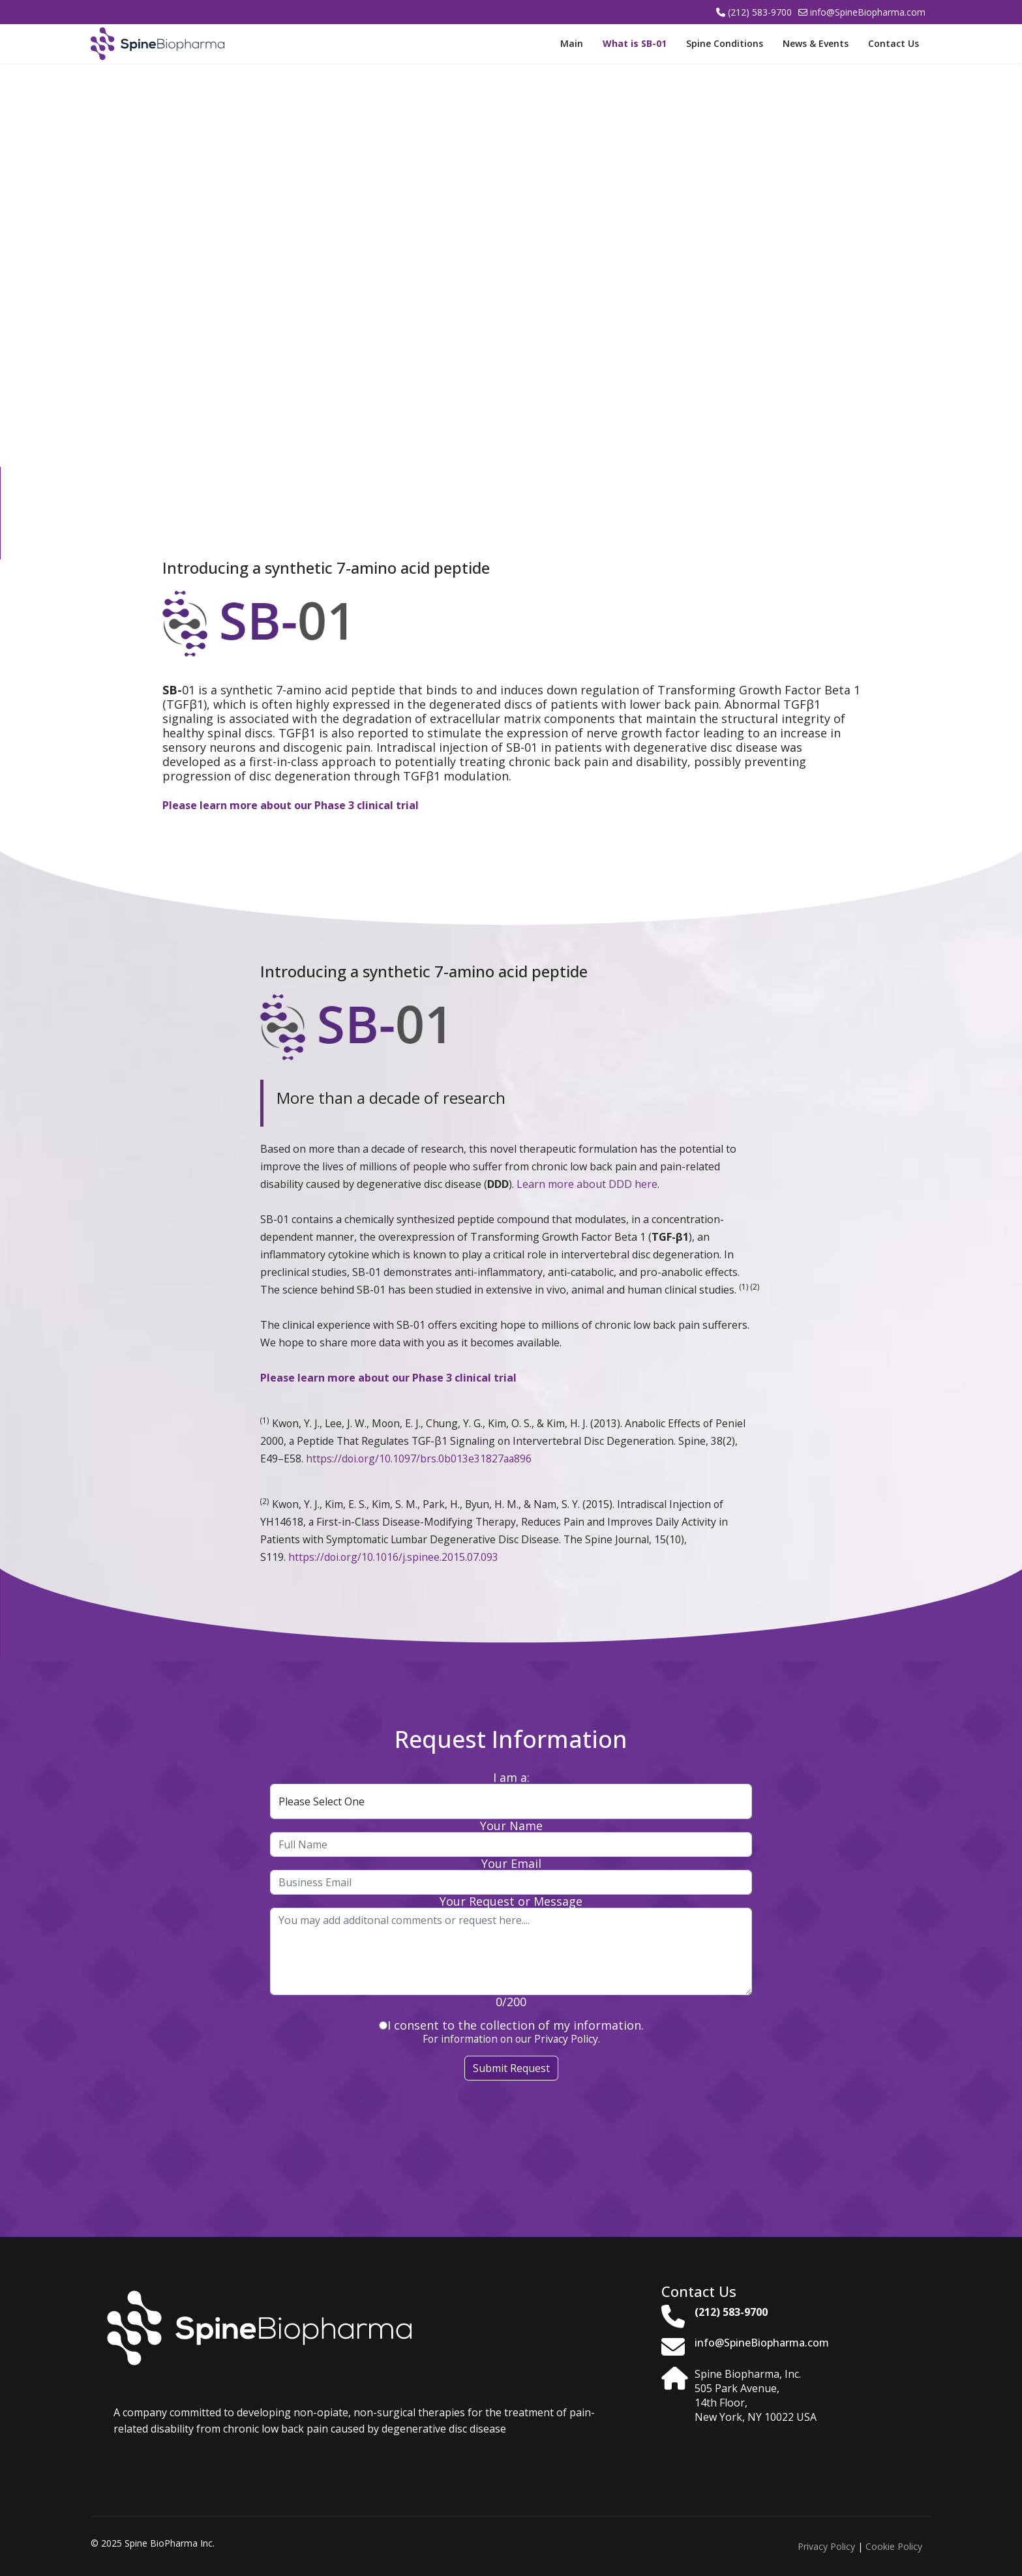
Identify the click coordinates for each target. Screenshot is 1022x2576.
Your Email (511, 1863)
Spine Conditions (724, 43)
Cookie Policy (893, 2546)
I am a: (511, 1777)
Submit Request (511, 2068)
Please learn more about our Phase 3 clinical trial (290, 805)
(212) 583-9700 (760, 12)
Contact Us (893, 43)
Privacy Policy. (566, 2039)
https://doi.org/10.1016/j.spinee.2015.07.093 (393, 1557)
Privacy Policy (826, 2546)
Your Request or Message (511, 1901)
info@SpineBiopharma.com (867, 12)
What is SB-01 (635, 43)
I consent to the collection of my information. (511, 2025)
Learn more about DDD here (587, 1184)
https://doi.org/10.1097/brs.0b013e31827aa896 (419, 1458)
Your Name (511, 1825)
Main (571, 43)
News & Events (816, 43)
